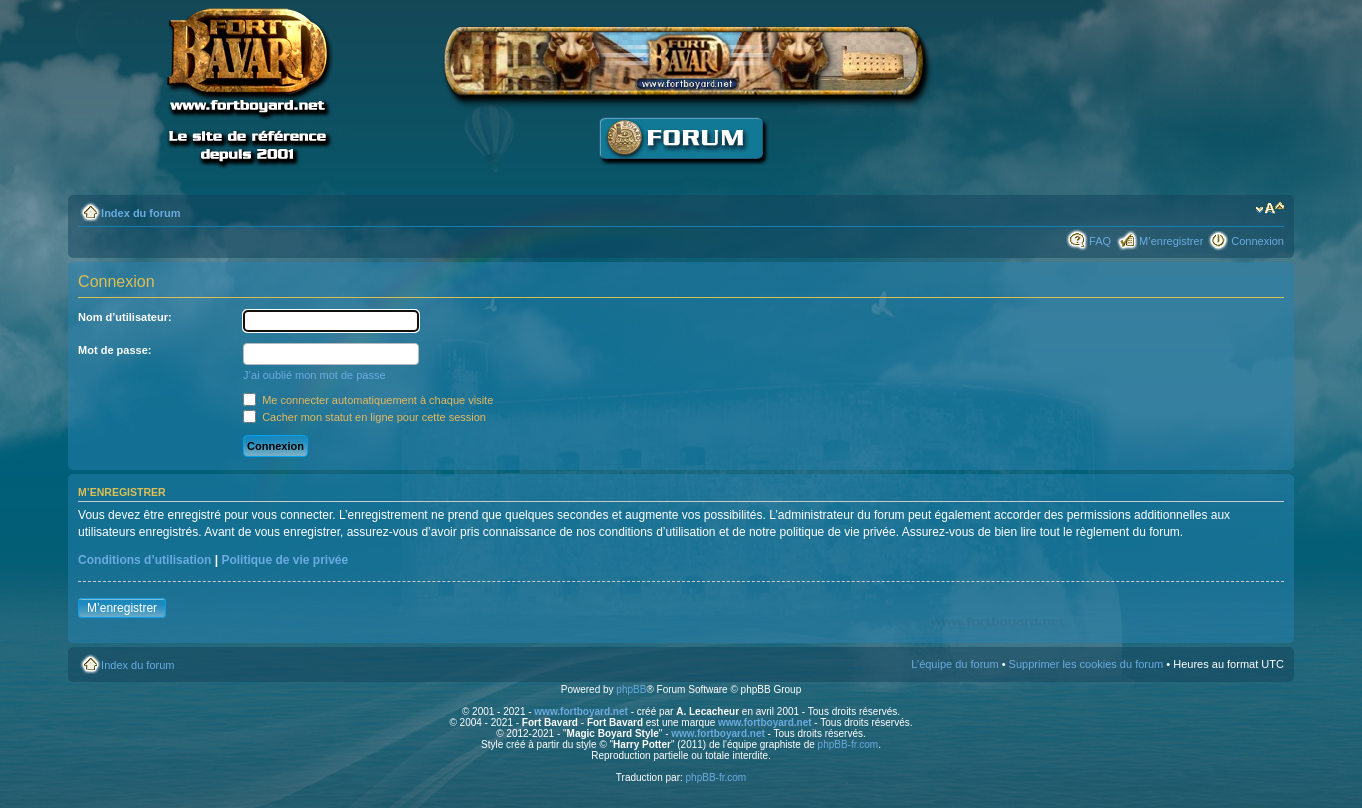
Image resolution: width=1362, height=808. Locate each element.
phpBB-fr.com (848, 744)
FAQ (1100, 241)
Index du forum (140, 213)
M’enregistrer (1171, 241)
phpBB (631, 689)
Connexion (1257, 241)
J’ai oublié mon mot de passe (314, 375)
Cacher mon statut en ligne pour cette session (364, 417)
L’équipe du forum (954, 664)
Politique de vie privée (284, 560)
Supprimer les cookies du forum (1086, 664)
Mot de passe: (114, 350)
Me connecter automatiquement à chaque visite (368, 400)
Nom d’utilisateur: (125, 317)
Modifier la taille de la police (1269, 209)
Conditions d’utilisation (144, 560)
